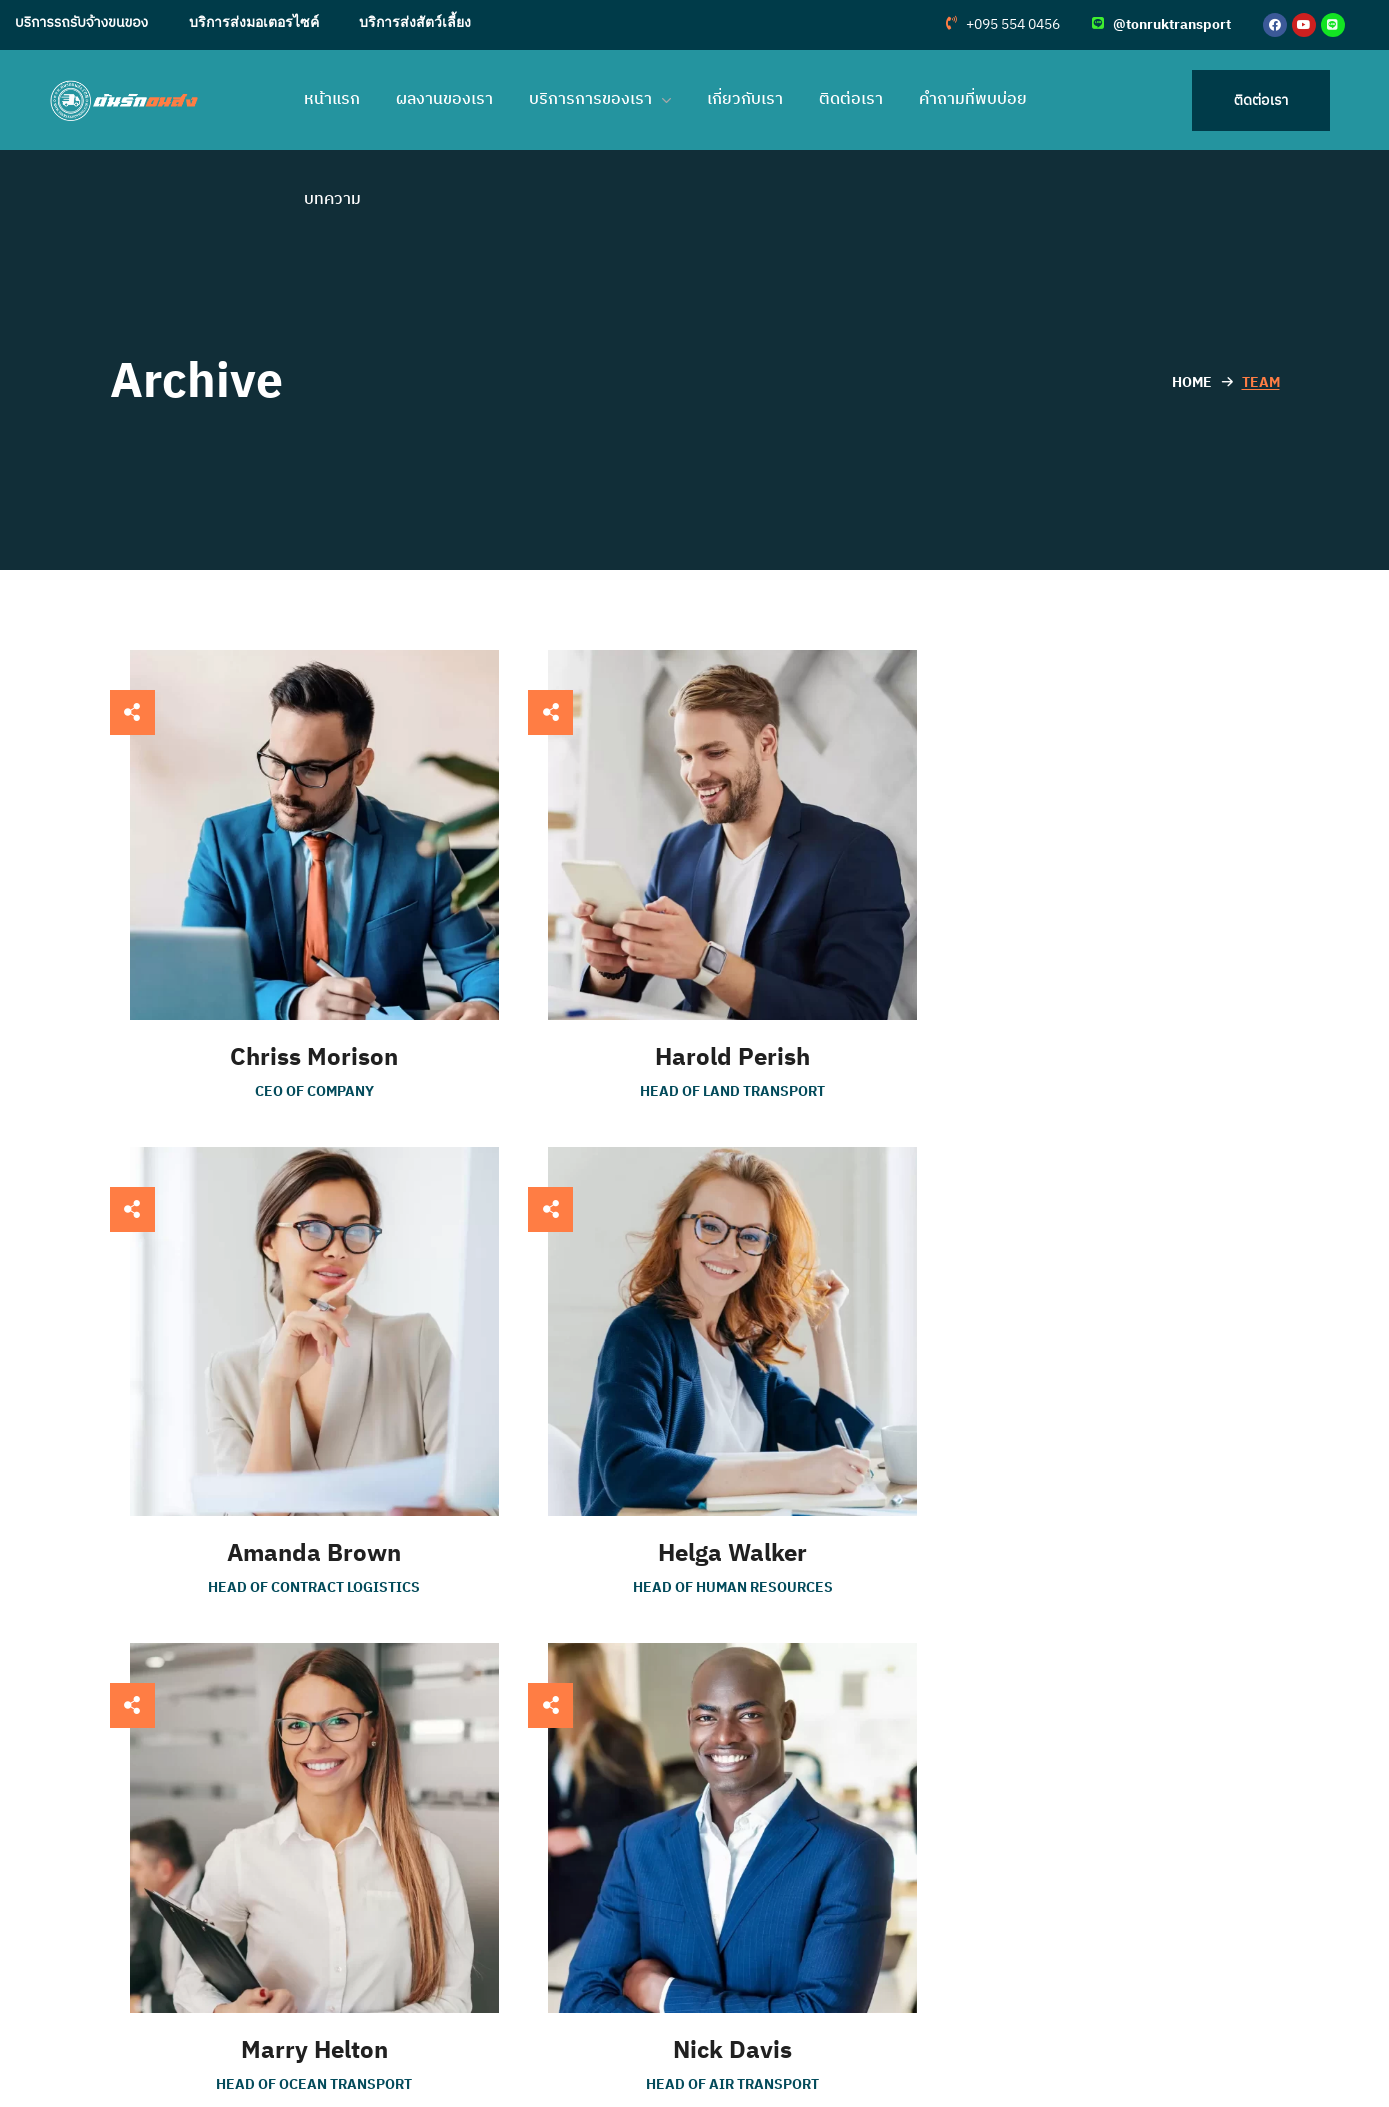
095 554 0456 (244, 2028)
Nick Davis (1104, 1515)
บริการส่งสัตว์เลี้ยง (415, 22)
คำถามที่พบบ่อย (771, 1959)
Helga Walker (304, 1515)
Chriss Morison (304, 1038)
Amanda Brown (1104, 1038)
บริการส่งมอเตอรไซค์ (254, 22)
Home (1192, 382)
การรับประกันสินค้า (785, 1989)
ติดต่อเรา (746, 1893)
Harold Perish (704, 1038)
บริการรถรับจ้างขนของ (81, 22)
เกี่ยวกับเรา (753, 1929)
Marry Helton (704, 1515)
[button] (1003, 24)
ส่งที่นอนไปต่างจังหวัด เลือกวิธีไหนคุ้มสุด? (1133, 2058)
